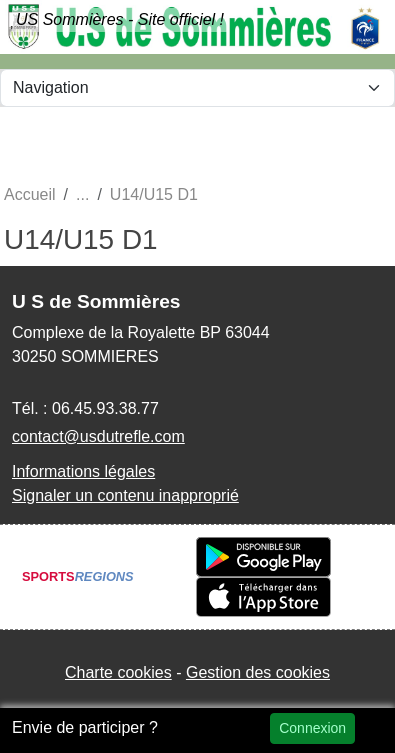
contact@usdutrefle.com (98, 436)
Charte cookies (118, 672)
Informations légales (83, 471)
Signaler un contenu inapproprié (125, 495)
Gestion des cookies (258, 672)
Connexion (312, 728)
